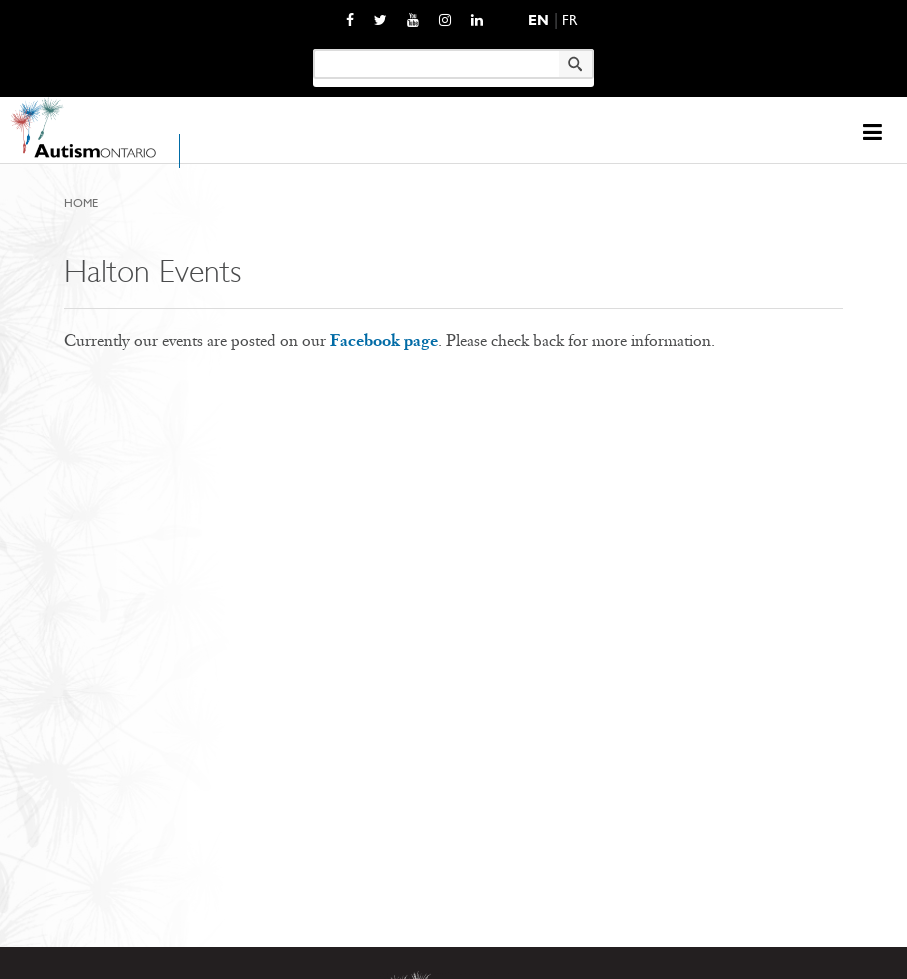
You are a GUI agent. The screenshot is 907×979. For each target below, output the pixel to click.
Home (81, 203)
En (538, 20)
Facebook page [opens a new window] (384, 340)
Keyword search (312, 48)
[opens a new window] (350, 19)
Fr (569, 20)
